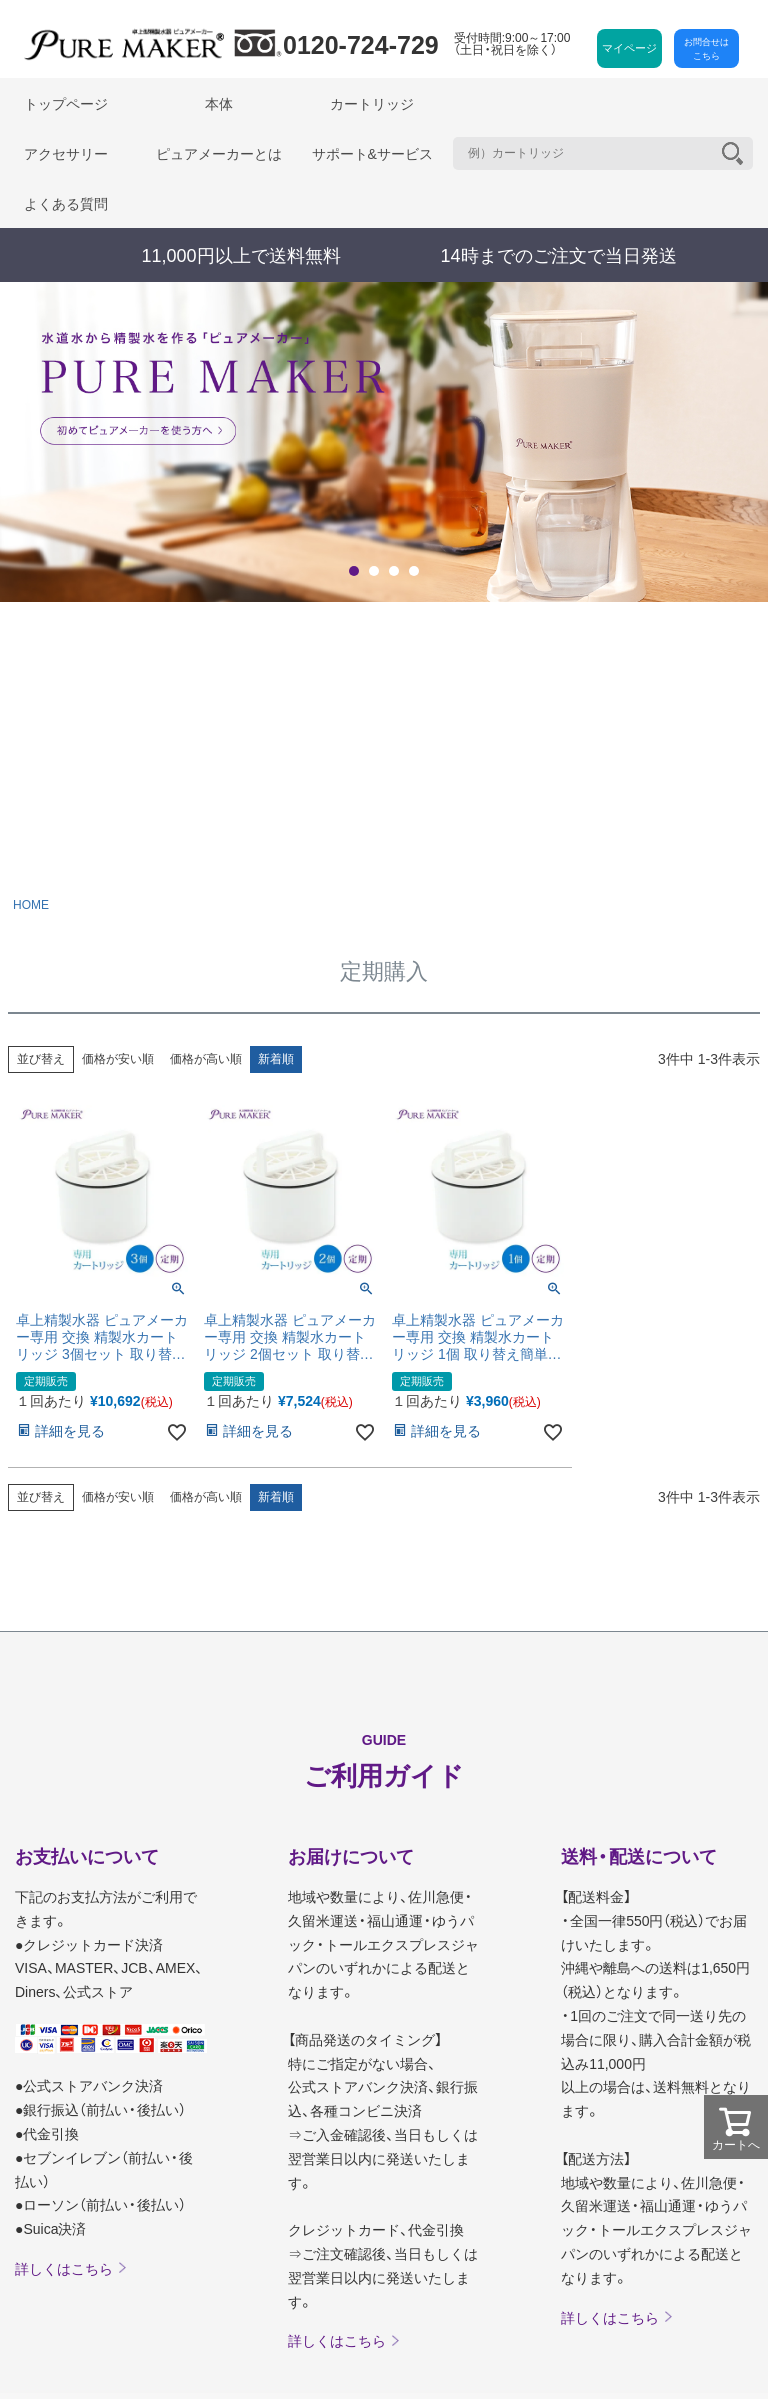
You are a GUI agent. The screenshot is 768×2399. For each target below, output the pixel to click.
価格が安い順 (118, 1059)
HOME (31, 905)
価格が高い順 (206, 1059)
